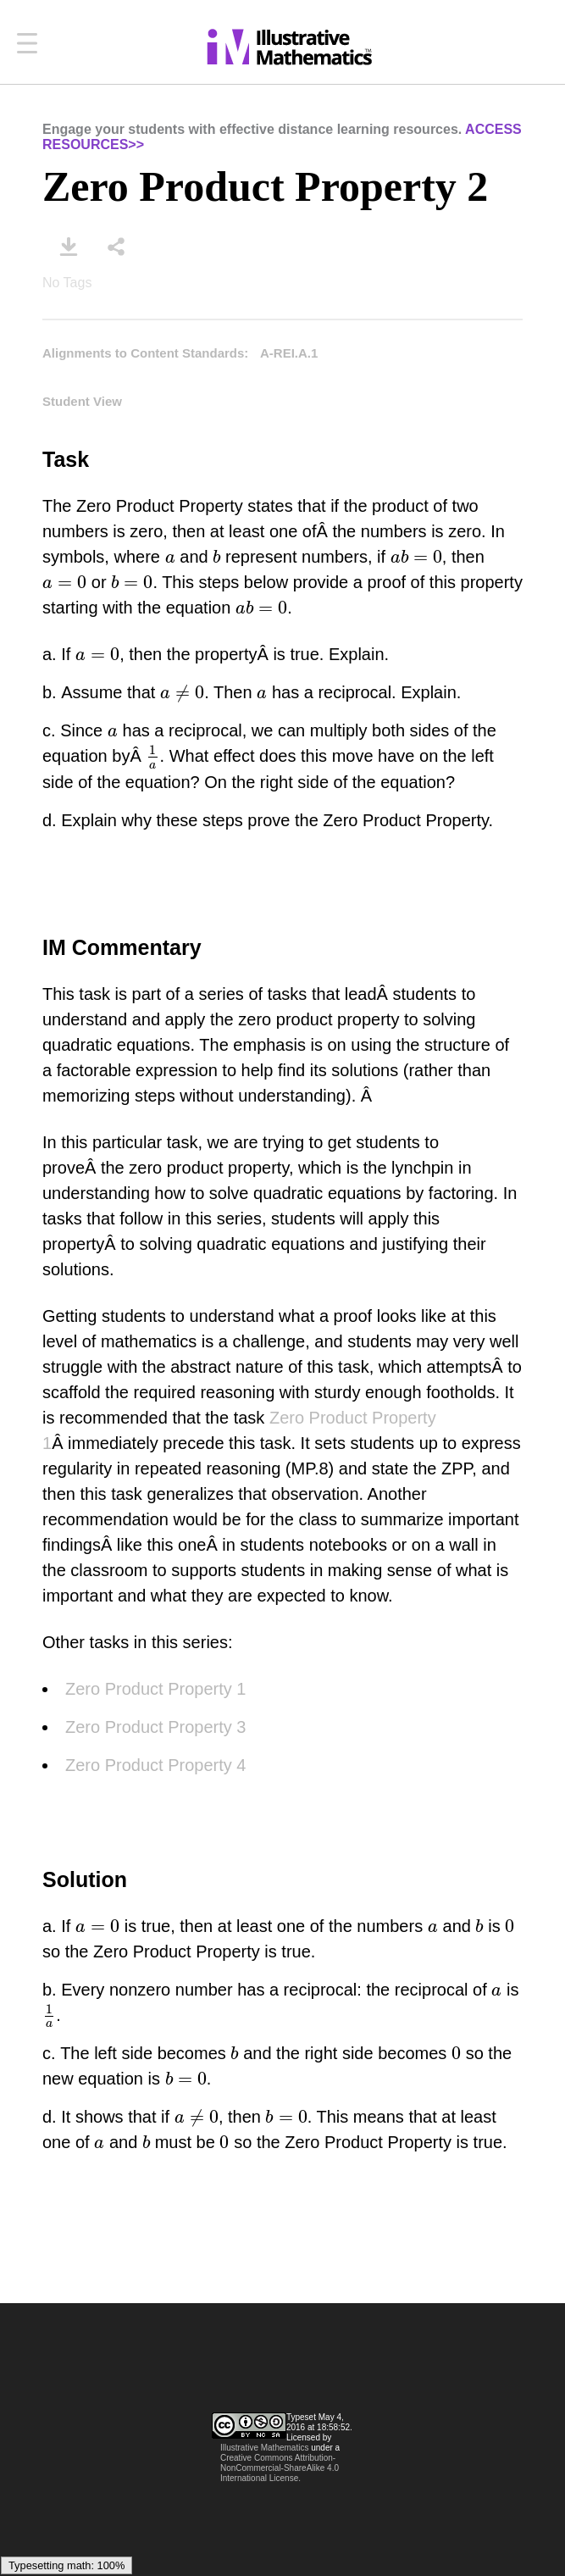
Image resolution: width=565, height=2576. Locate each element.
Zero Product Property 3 (155, 1727)
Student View (82, 401)
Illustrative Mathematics (264, 2447)
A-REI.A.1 (289, 353)
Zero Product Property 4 (155, 1765)
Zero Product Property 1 (155, 1688)
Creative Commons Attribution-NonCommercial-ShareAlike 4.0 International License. (279, 2468)
